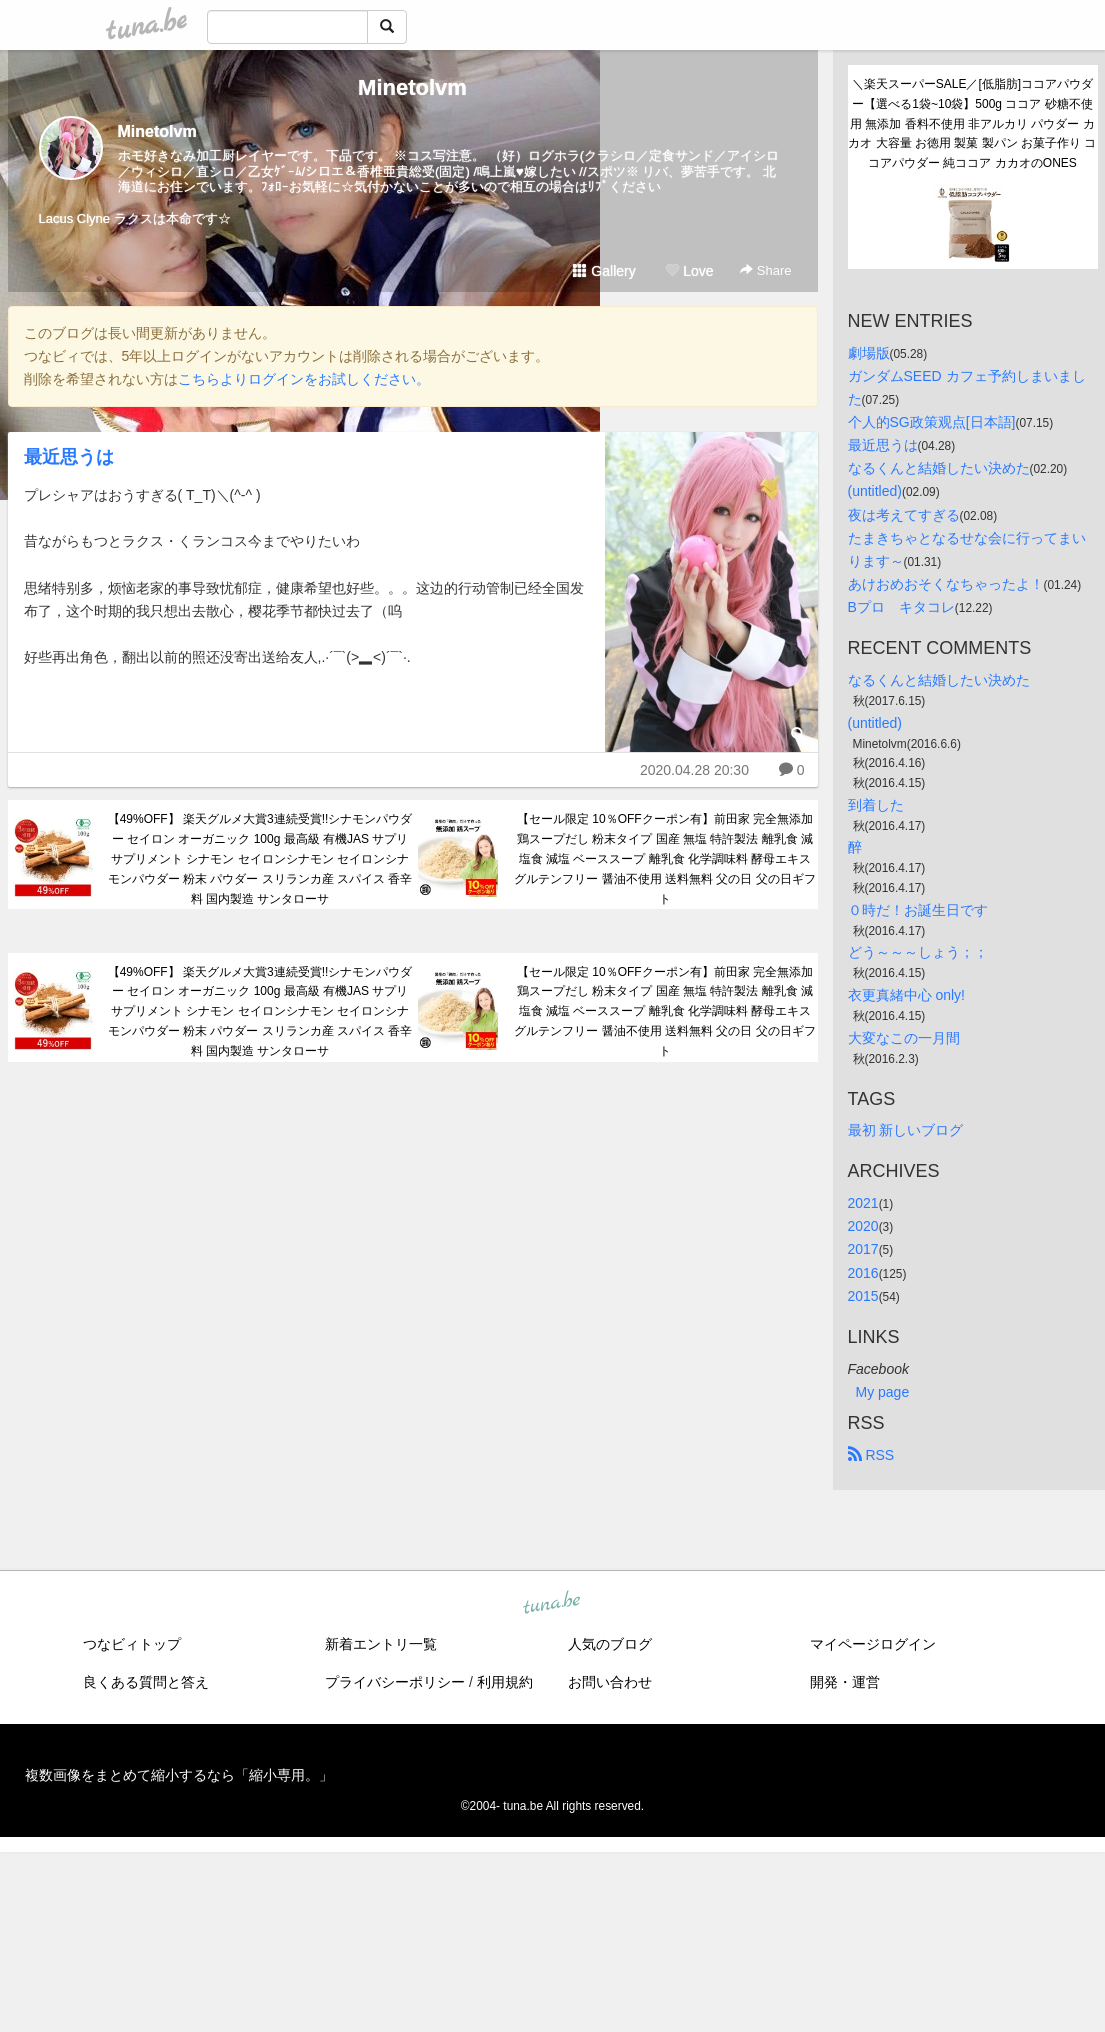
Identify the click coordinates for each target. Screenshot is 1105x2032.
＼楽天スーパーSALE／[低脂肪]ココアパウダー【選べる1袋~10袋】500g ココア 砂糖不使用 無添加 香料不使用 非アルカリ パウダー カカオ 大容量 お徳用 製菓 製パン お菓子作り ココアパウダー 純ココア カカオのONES (972, 123)
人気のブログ (610, 1644)
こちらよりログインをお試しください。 (304, 379)
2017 (863, 1249)
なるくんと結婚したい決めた (939, 468)
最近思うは (69, 457)
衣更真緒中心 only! (906, 995)
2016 (863, 1273)
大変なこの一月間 (904, 1038)
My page (883, 1392)
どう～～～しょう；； (918, 952)
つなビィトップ (132, 1644)
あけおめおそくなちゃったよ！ (946, 584)
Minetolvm (412, 87)
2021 (863, 1203)
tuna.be (552, 1603)
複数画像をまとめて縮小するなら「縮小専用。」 (179, 1775)
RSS (871, 1455)
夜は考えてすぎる (904, 515)
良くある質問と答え (146, 1682)
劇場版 (869, 353)
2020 (863, 1226)
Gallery (604, 271)
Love (689, 271)
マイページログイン (873, 1644)
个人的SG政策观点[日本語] (932, 422)
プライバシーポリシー (395, 1682)
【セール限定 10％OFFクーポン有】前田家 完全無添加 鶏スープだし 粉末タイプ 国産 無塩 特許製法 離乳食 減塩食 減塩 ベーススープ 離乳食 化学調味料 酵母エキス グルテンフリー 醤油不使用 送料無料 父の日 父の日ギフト (664, 858)
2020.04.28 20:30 (694, 770)
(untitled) (875, 491)
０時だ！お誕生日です (918, 910)
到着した (876, 805)
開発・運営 (845, 1682)
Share (765, 270)
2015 (863, 1296)
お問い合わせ (610, 1682)
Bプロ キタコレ (901, 607)
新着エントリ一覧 (381, 1644)
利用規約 (505, 1682)
